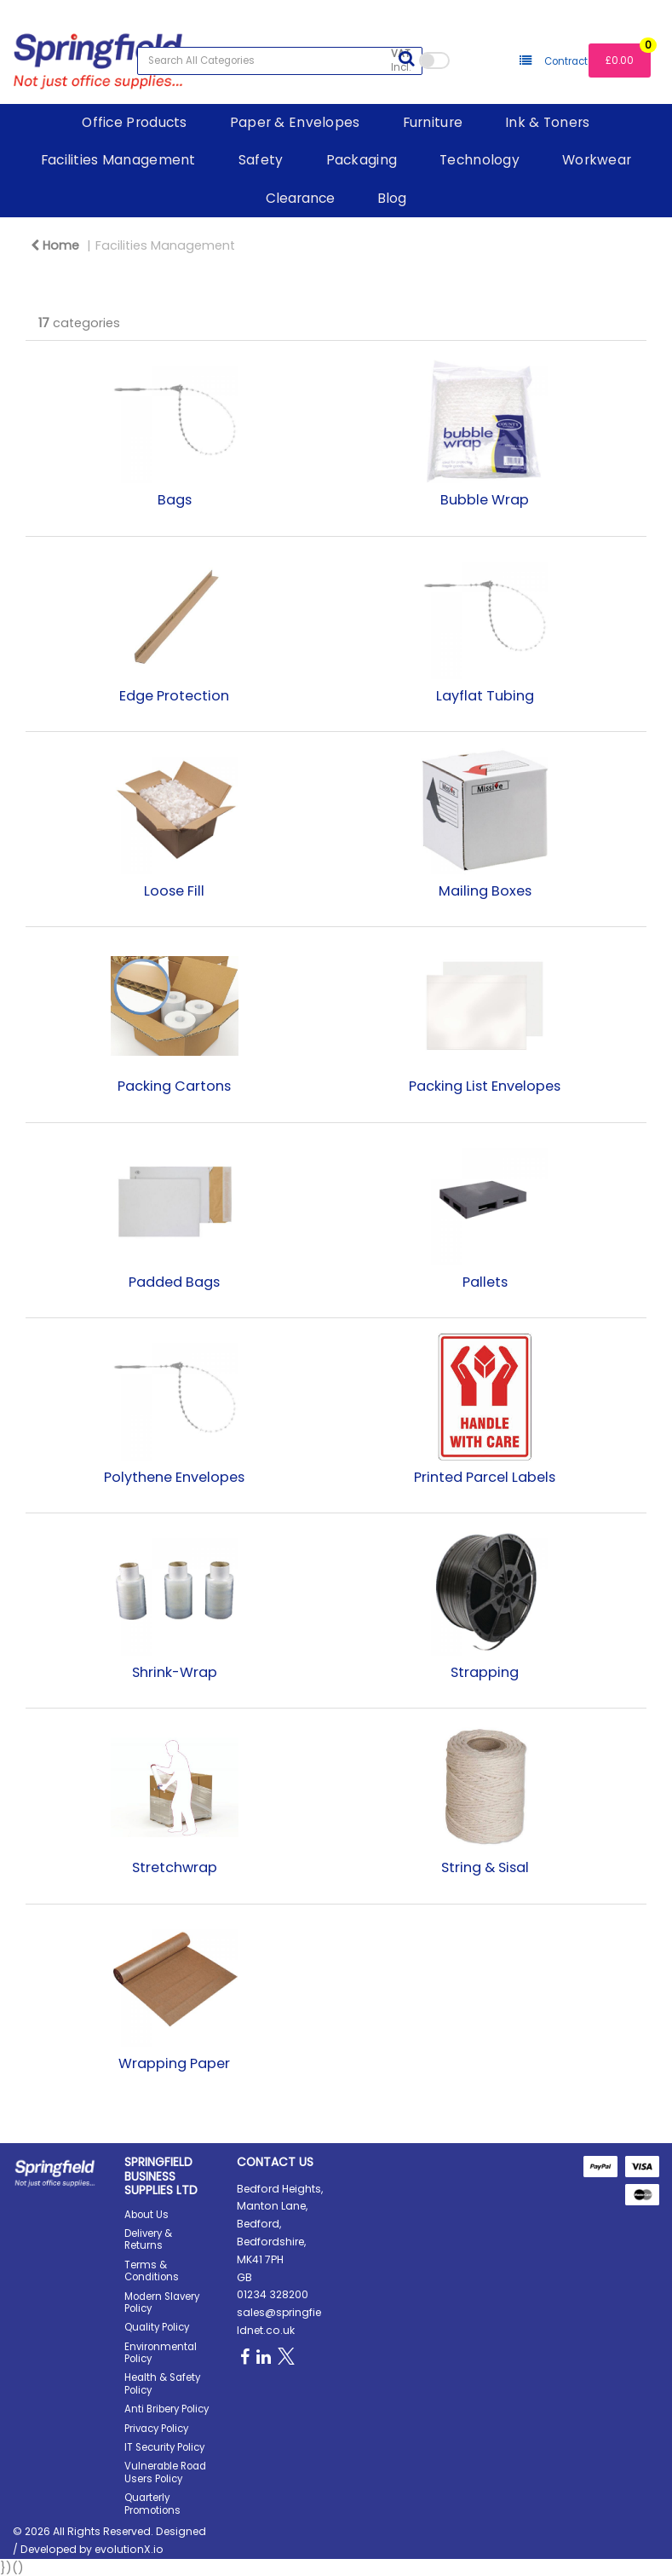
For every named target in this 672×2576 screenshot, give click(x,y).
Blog (391, 198)
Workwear (596, 160)
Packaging (362, 160)
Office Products (134, 122)
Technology (479, 160)
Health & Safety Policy (162, 2383)
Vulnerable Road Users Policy (165, 2472)
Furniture (433, 122)
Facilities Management (118, 160)
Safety (261, 160)
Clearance (300, 198)
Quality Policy (156, 2327)
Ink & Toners (547, 122)
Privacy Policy (156, 2428)
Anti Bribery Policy (166, 2409)
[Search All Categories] (279, 61)
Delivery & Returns (148, 2239)
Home (55, 245)
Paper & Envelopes (295, 122)
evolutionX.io (129, 2549)
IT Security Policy (164, 2447)
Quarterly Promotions (152, 2503)
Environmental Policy (160, 2353)
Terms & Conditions (151, 2271)
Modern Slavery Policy (161, 2302)
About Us (146, 2215)
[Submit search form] (406, 59)
